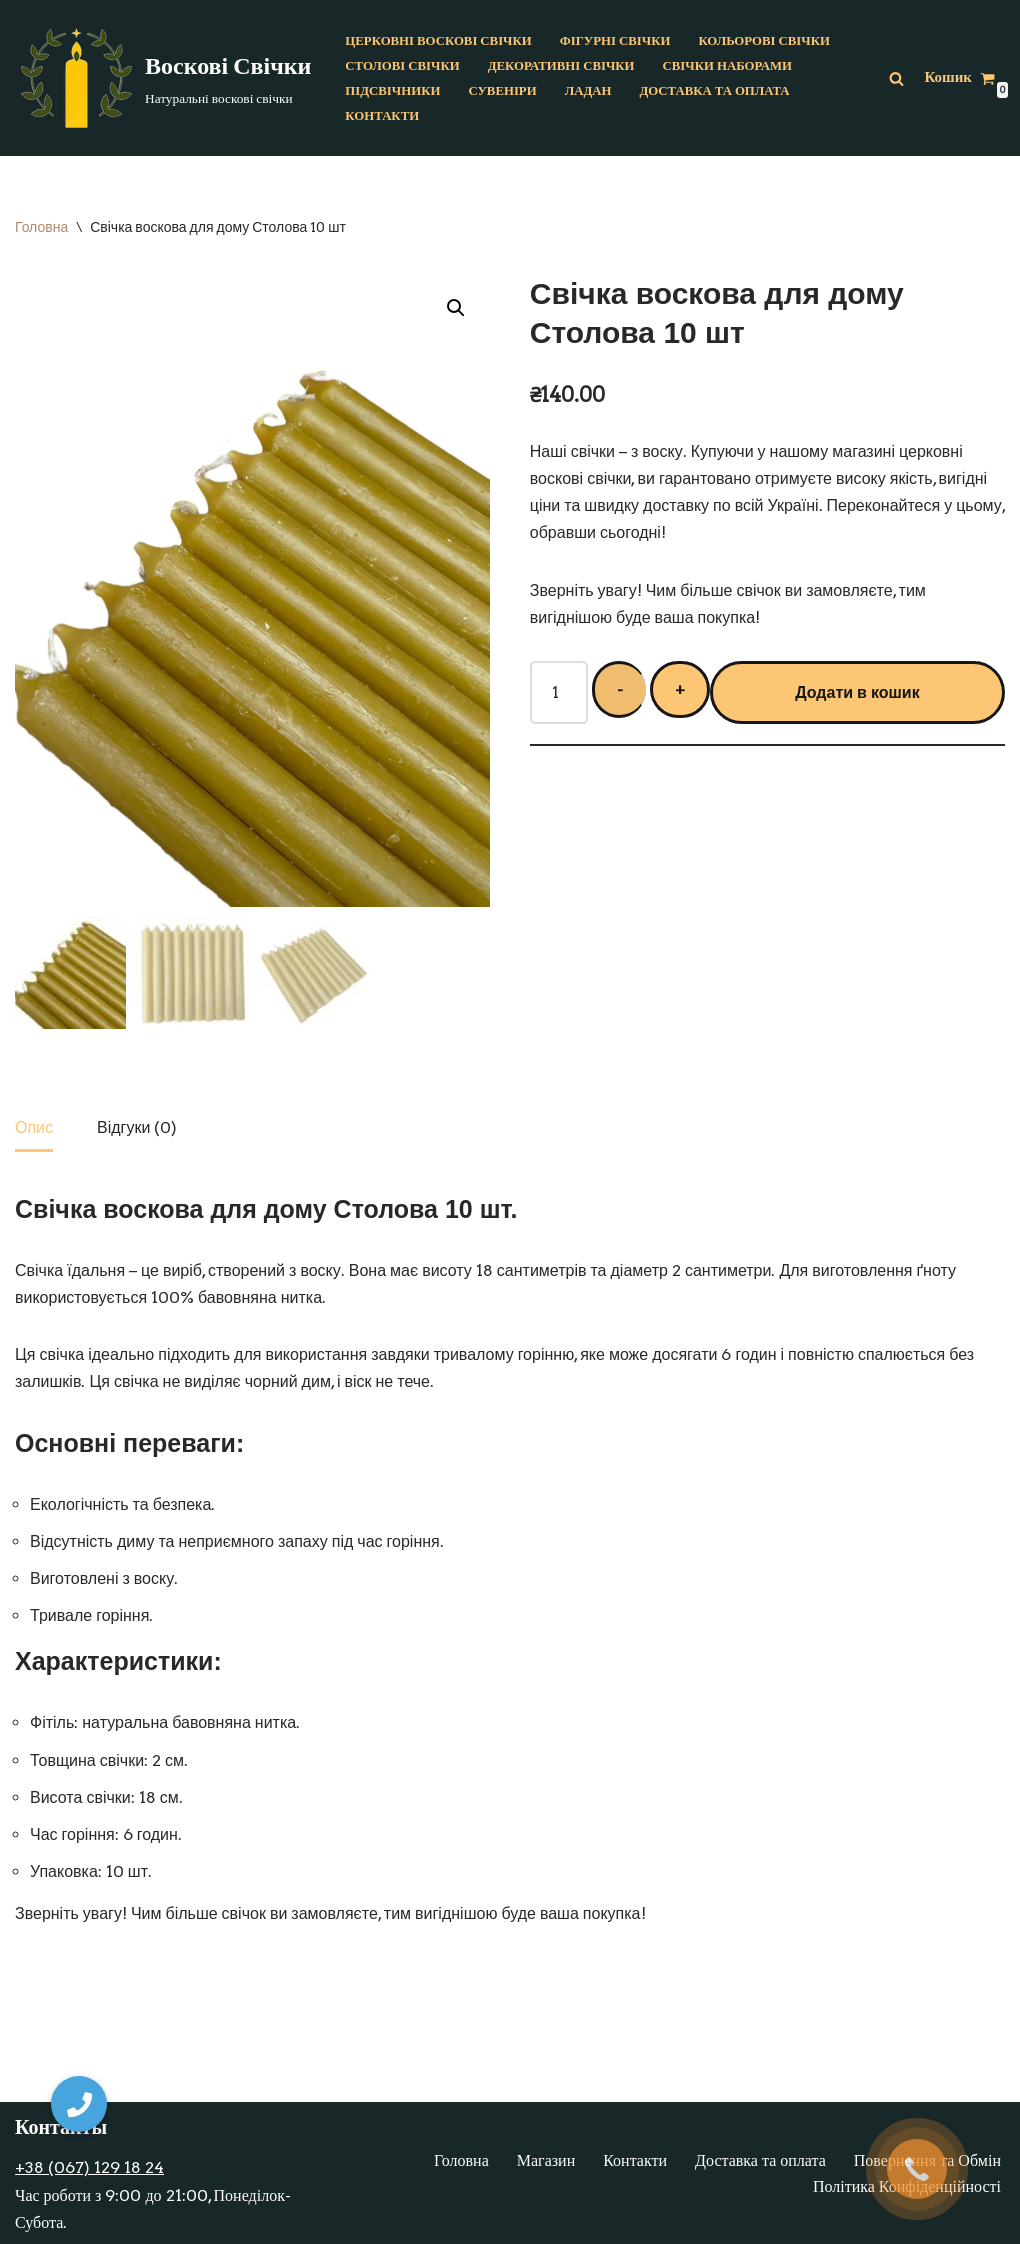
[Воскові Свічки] (163, 78)
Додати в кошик (857, 692)
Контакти (382, 115)
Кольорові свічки (764, 40)
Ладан (588, 90)
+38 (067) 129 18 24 (89, 2167)
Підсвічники (392, 90)
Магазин (546, 2160)
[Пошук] (896, 78)
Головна (41, 227)
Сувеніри (502, 90)
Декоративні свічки (561, 65)
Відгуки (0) (137, 1127)
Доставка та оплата (714, 90)
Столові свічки (402, 65)
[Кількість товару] (559, 692)
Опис (34, 1127)
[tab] (34, 1129)
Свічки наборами (727, 65)
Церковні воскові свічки (438, 40)
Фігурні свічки (615, 40)
